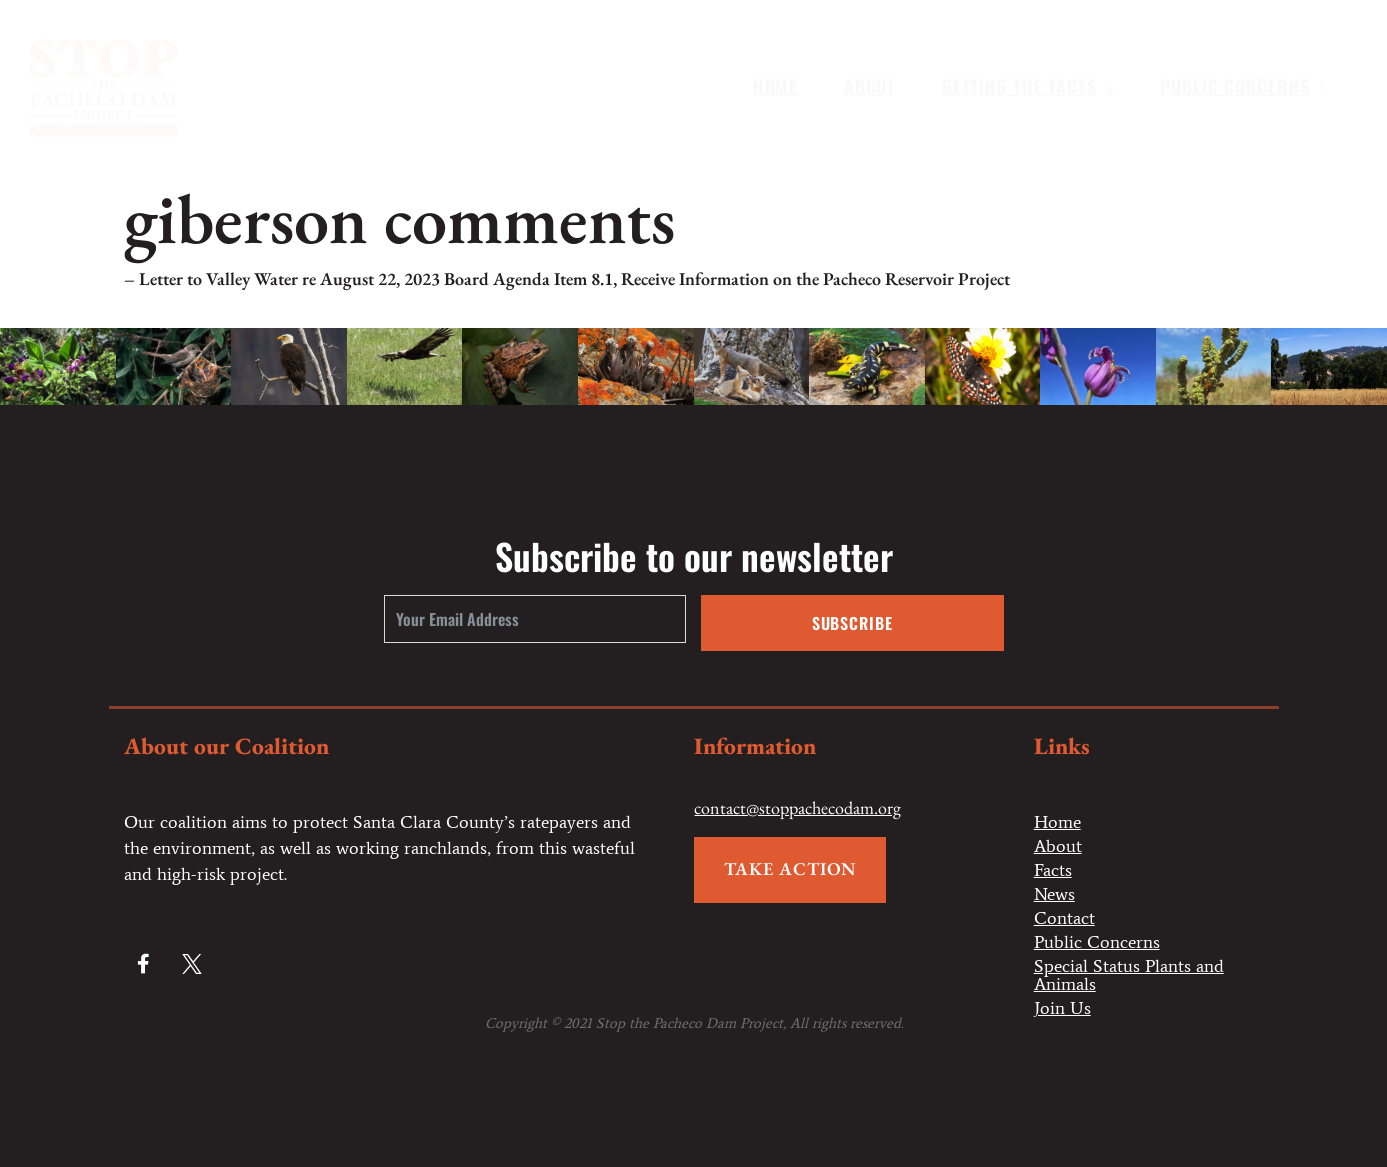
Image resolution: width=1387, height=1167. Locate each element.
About (870, 86)
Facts (1053, 870)
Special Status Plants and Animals (1129, 975)
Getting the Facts (1028, 86)
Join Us (1062, 1008)
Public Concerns (1243, 86)
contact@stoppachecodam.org (797, 807)
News (1054, 894)
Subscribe (852, 623)
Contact (1064, 918)
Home (776, 86)
